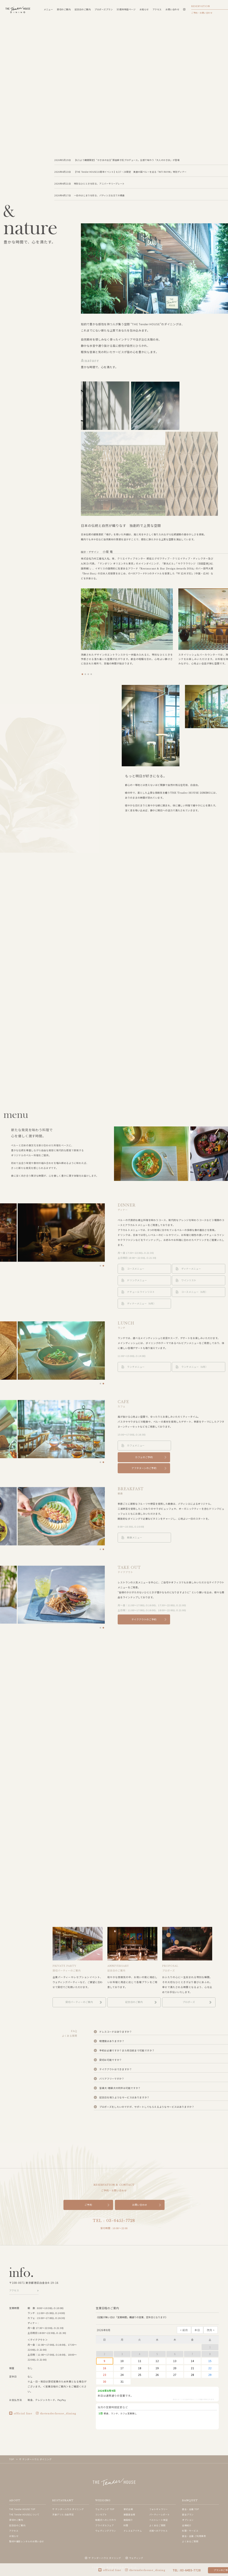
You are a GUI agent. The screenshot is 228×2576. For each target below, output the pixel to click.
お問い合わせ (139, 2132)
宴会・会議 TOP (190, 2435)
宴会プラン (188, 2441)
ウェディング (134, 2484)
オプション (188, 2446)
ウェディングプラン (105, 2457)
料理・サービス (190, 2457)
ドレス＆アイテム (133, 2457)
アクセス (14, 2217)
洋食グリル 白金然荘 (63, 2441)
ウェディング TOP (104, 2435)
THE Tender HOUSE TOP (22, 2435)
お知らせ (13, 2462)
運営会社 (84, 2520)
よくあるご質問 (157, 2451)
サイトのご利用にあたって (134, 2520)
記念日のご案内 (17, 2451)
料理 (126, 2451)
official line (88, 2570)
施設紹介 (128, 2446)
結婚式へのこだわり (105, 2446)
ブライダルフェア (104, 2451)
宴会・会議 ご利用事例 (194, 2462)
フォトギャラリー (158, 2435)
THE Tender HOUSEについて (24, 2441)
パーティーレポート (159, 2441)
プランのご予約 (205, 2570)
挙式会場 (128, 2435)
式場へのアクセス (158, 2457)
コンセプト (101, 2441)
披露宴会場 (129, 2441)
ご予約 (88, 2132)
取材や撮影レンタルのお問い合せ (26, 2468)
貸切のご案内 (16, 2446)
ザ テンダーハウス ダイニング (68, 2435)
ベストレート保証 (158, 2446)
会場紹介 (186, 2451)
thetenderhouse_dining (124, 2570)
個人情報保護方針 (104, 2520)
